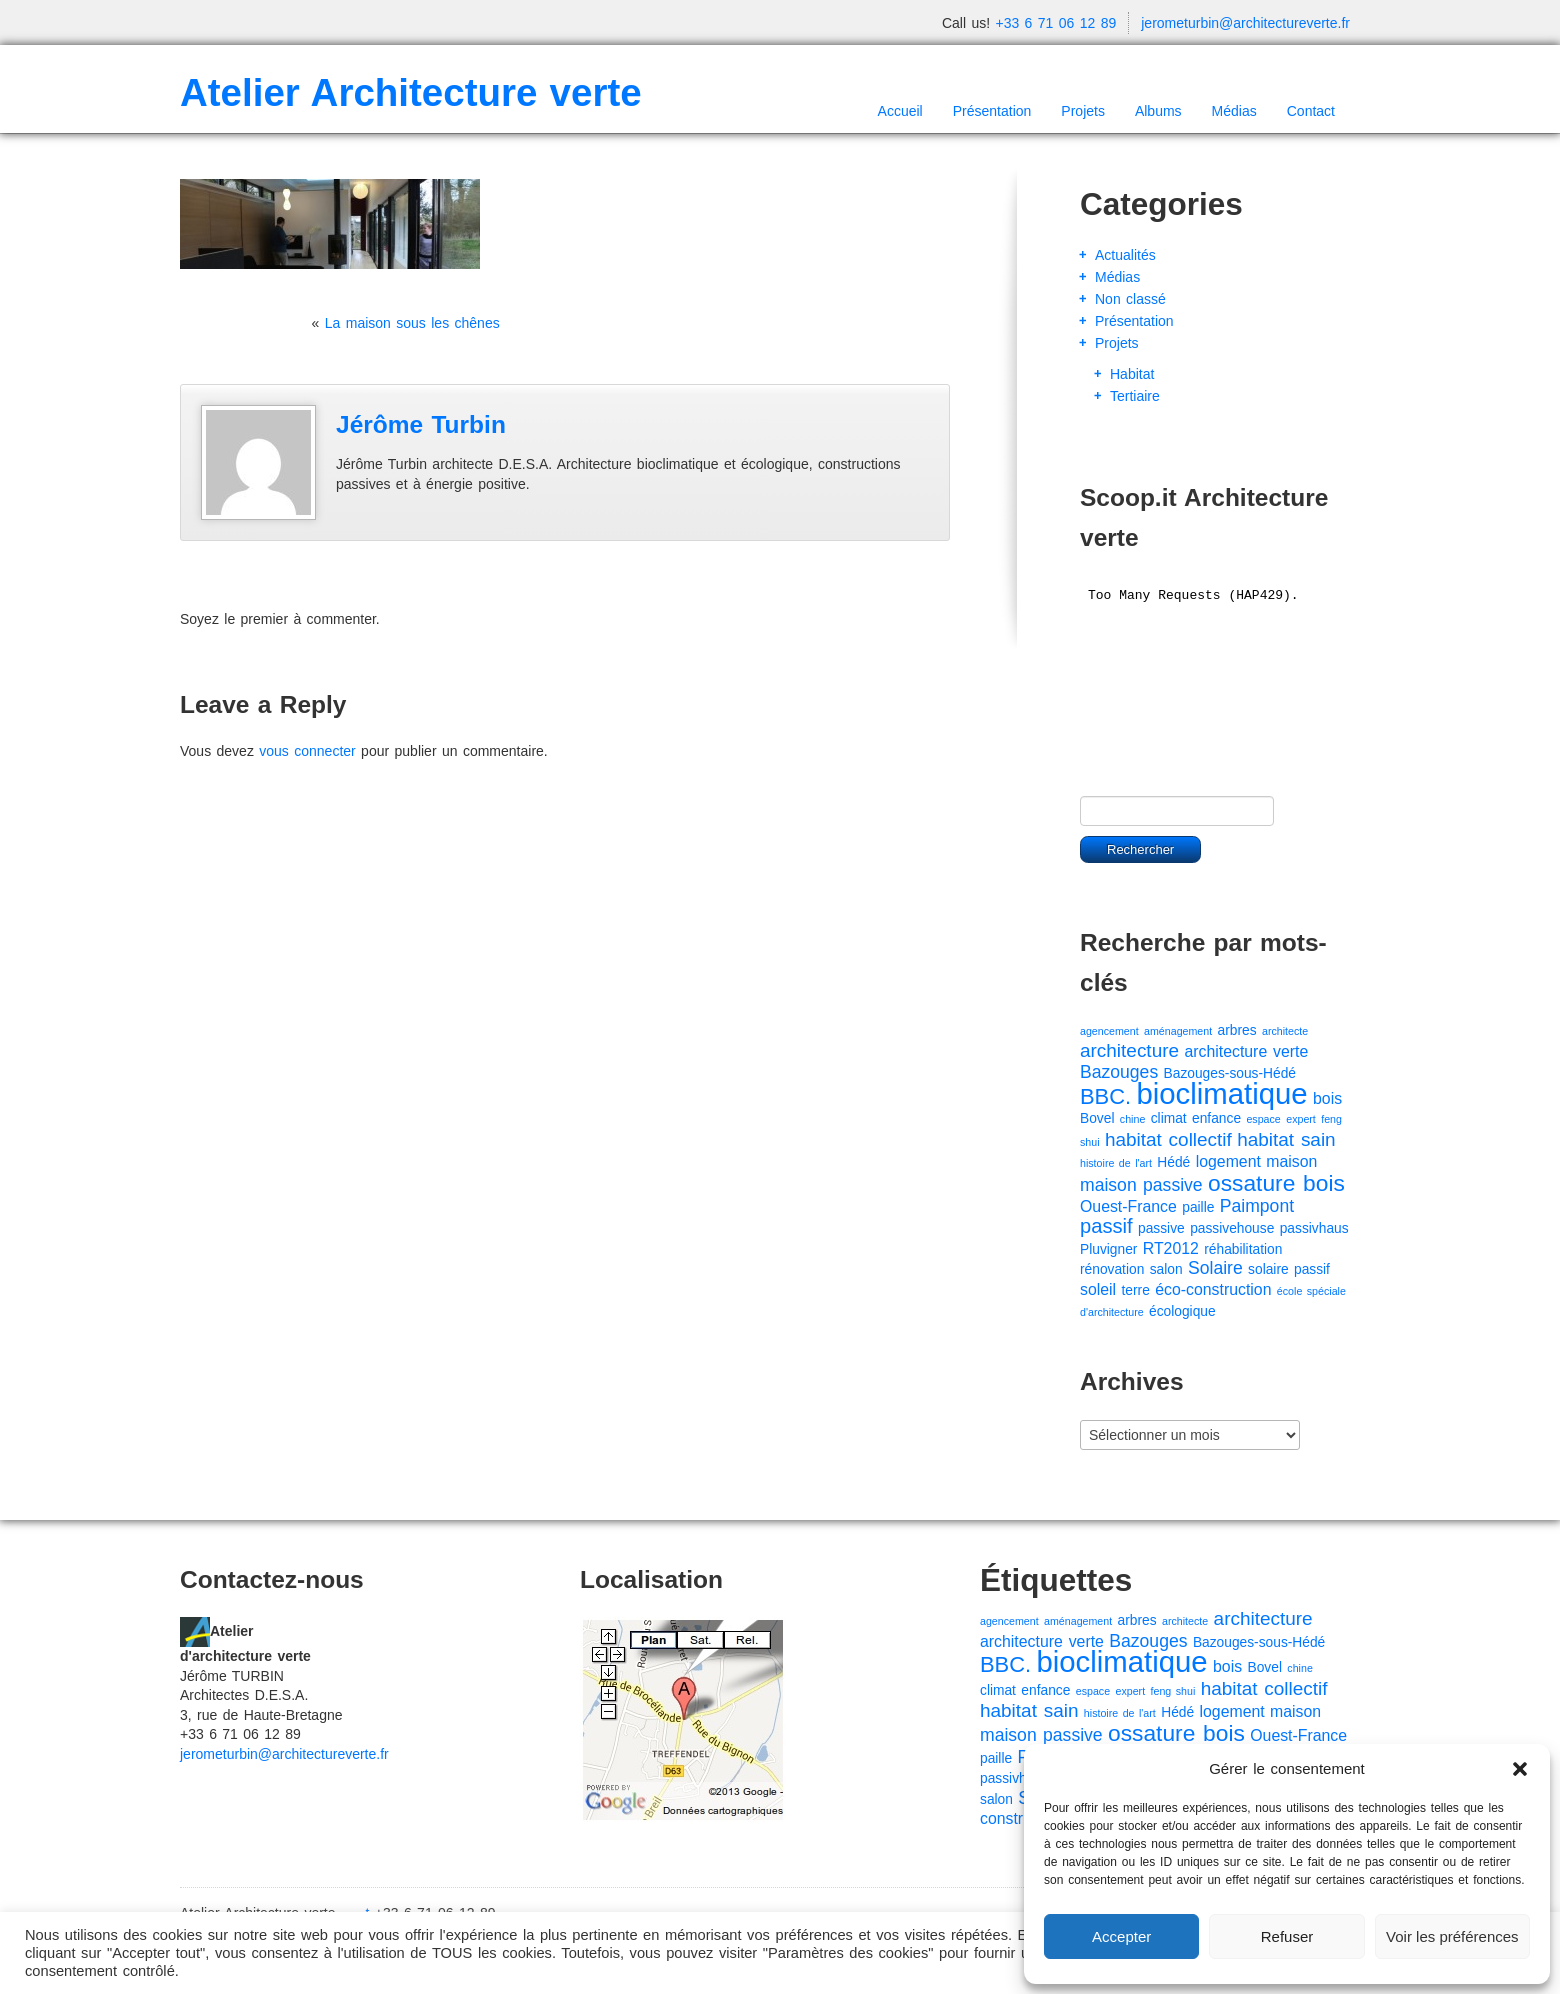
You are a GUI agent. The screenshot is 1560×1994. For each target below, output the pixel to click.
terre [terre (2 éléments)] (1136, 1290)
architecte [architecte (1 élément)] (1285, 1031)
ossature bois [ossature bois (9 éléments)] (1276, 1183)
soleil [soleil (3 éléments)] (1098, 1289)
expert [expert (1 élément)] (1301, 1119)
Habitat (1132, 374)
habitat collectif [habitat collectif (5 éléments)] (1168, 1139)
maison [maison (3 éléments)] (1291, 1161)
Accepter (1121, 1936)
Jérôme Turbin (421, 424)
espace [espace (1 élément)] (1263, 1119)
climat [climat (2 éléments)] (1169, 1118)
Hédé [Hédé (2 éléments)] (1173, 1162)
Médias (1234, 111)
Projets (1083, 111)
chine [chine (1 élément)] (1132, 1119)
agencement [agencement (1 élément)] (1109, 1031)
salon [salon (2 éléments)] (1166, 1269)
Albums (1158, 111)
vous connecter (307, 751)
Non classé (1130, 299)
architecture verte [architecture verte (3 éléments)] (1246, 1051)
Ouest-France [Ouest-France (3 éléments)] (1128, 1206)
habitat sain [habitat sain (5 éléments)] (1286, 1139)
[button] (1520, 1769)
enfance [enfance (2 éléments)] (1216, 1118)
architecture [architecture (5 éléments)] (1129, 1050)
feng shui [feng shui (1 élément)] (1173, 1691)
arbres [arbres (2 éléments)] (1237, 1030)
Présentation (992, 111)
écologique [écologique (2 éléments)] (1182, 1311)
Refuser (1287, 1936)
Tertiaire (1135, 396)
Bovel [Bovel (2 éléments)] (1097, 1118)
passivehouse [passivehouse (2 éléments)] (1232, 1228)
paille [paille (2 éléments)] (1198, 1207)
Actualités (1125, 255)
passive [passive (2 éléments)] (1161, 1228)
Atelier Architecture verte (411, 92)
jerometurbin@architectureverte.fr (1245, 23)
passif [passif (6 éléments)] (1106, 1226)
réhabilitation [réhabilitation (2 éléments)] (1243, 1249)
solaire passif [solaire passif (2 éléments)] (1289, 1269)
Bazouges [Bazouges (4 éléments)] (1119, 1072)
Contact (1311, 111)
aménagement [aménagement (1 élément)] (1178, 1031)
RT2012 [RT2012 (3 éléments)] (1171, 1248)
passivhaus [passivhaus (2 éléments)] (1314, 1228)
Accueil (900, 111)
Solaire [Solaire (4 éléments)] (1215, 1268)
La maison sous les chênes (412, 323)
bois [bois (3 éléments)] (1327, 1098)
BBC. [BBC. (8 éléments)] (1105, 1096)
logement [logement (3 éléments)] (1228, 1161)
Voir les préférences (1452, 1936)
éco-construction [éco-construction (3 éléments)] (1213, 1289)
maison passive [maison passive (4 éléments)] (1141, 1185)
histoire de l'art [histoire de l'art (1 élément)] (1116, 1163)
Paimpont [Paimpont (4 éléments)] (1257, 1206)
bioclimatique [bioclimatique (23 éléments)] (1221, 1093)
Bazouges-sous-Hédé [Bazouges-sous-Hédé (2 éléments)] (1230, 1073)
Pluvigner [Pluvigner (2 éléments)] (1108, 1249)
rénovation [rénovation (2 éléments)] (1112, 1269)
